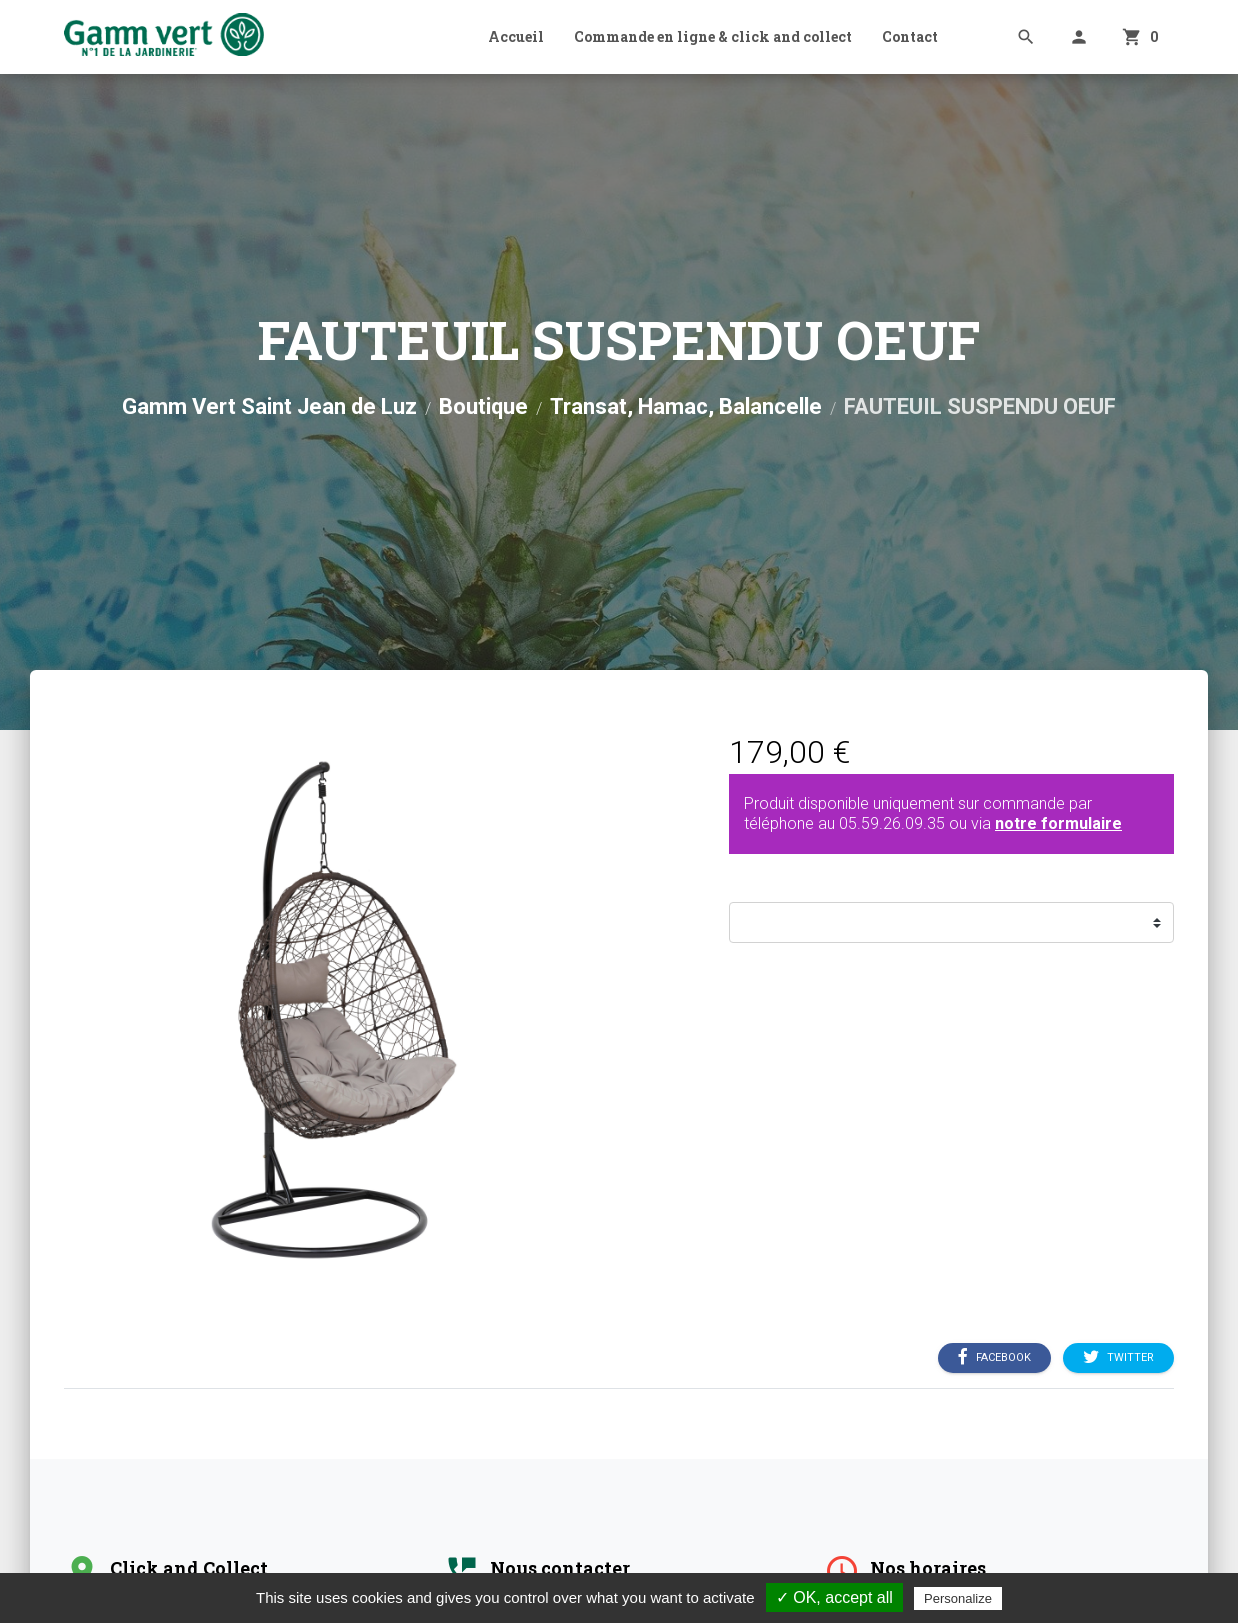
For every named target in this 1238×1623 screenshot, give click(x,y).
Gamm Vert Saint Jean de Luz (269, 406)
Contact (910, 36)
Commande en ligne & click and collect (713, 36)
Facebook (994, 1358)
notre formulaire (1058, 823)
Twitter (1118, 1358)
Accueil (516, 36)
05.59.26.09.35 (892, 823)
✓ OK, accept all (834, 1597)
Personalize (958, 1598)
